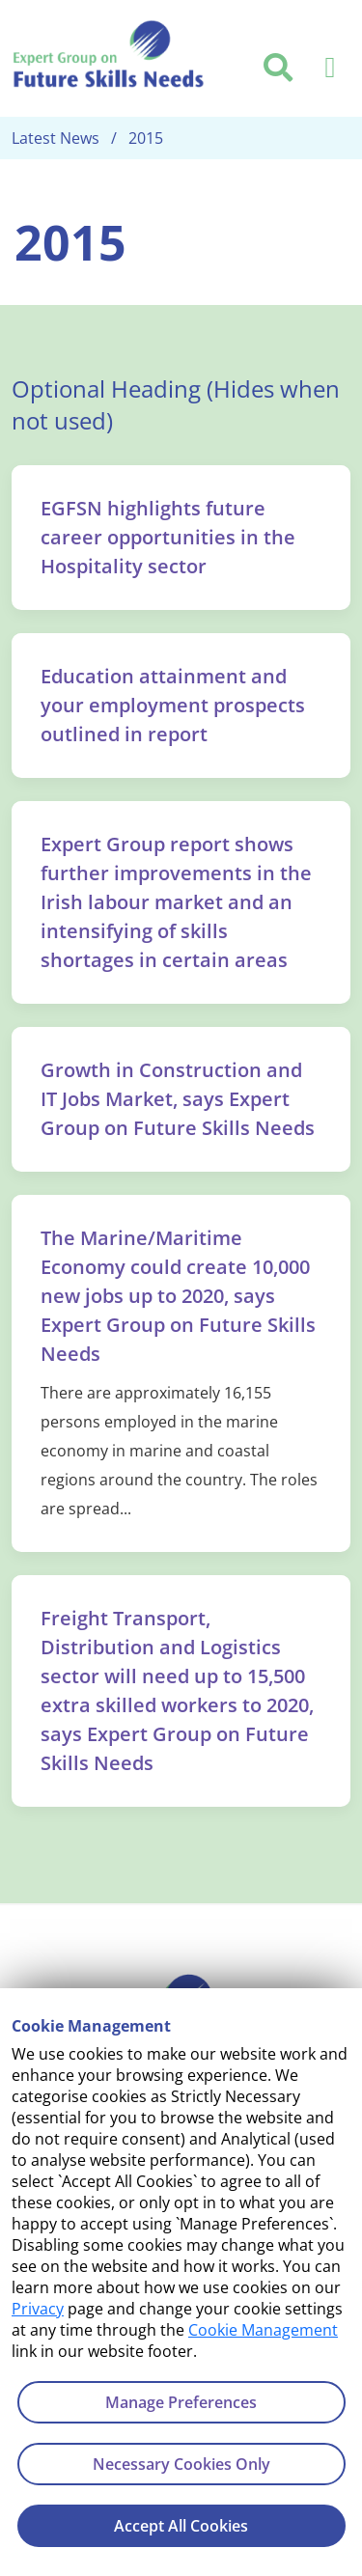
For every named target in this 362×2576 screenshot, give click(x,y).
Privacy (38, 2308)
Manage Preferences (181, 2402)
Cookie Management (263, 2330)
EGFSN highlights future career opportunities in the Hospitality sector (168, 537)
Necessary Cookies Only (181, 2464)
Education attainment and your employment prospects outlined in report (173, 705)
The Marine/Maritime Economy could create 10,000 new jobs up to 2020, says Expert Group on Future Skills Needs (178, 1296)
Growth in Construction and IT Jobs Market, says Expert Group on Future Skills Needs (178, 1099)
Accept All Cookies (181, 2525)
